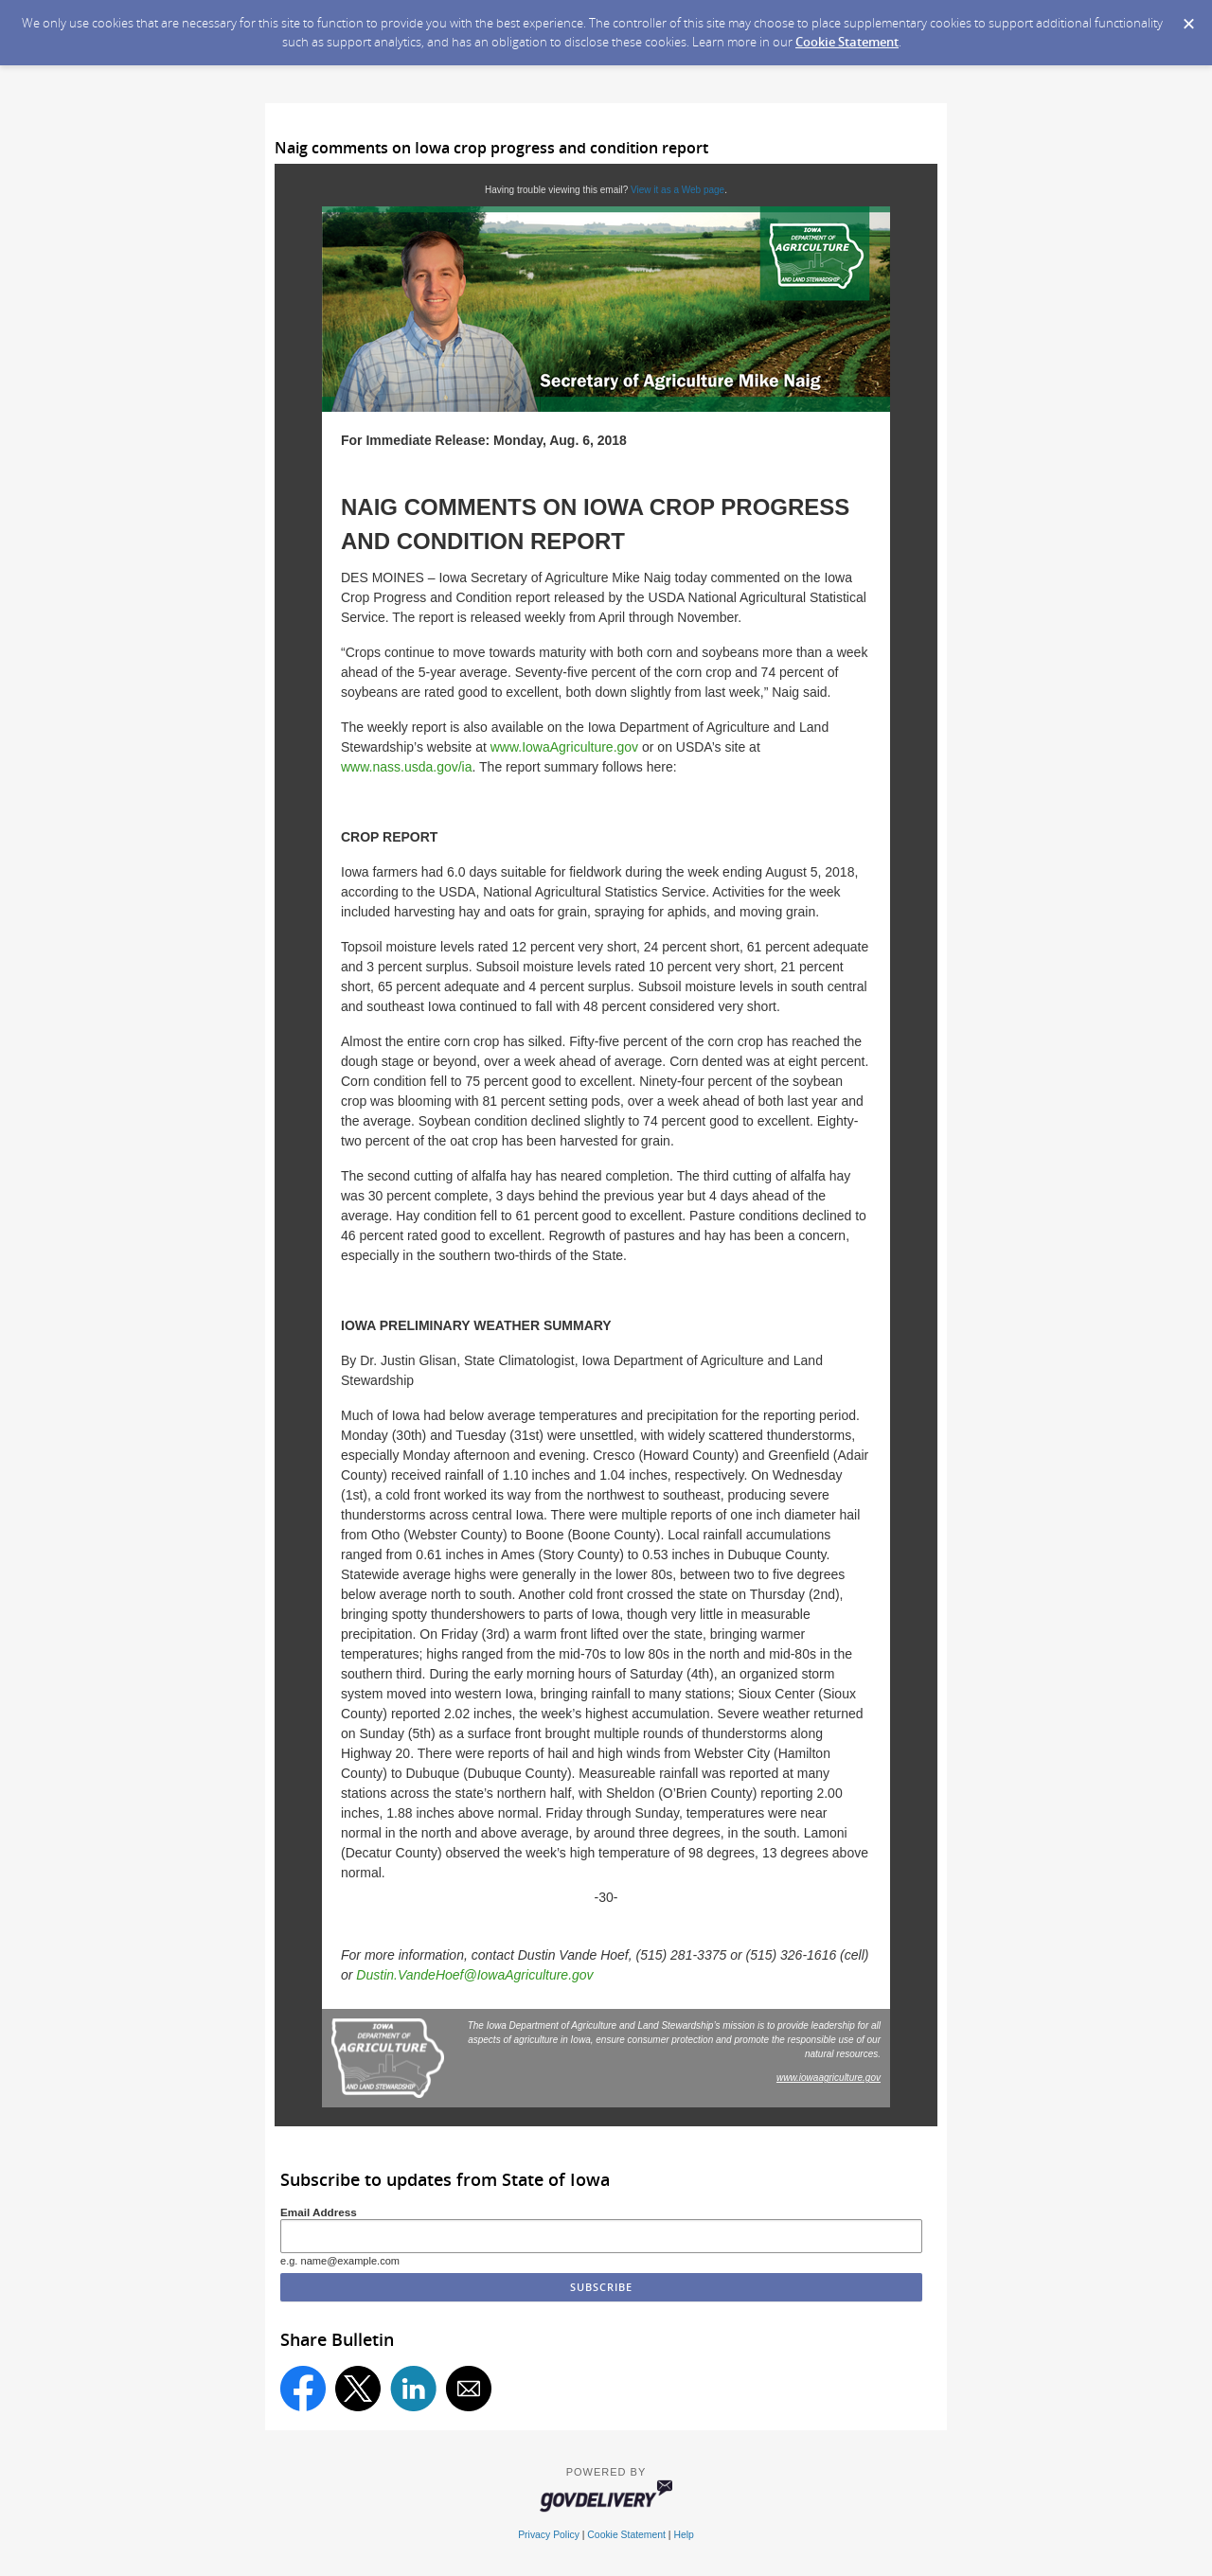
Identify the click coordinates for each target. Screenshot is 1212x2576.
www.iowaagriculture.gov (828, 2077)
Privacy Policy (548, 2535)
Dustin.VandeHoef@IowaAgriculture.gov (474, 1974)
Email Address (318, 2212)
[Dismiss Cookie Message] (1188, 18)
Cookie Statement (847, 41)
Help (683, 2535)
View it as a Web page (677, 190)
